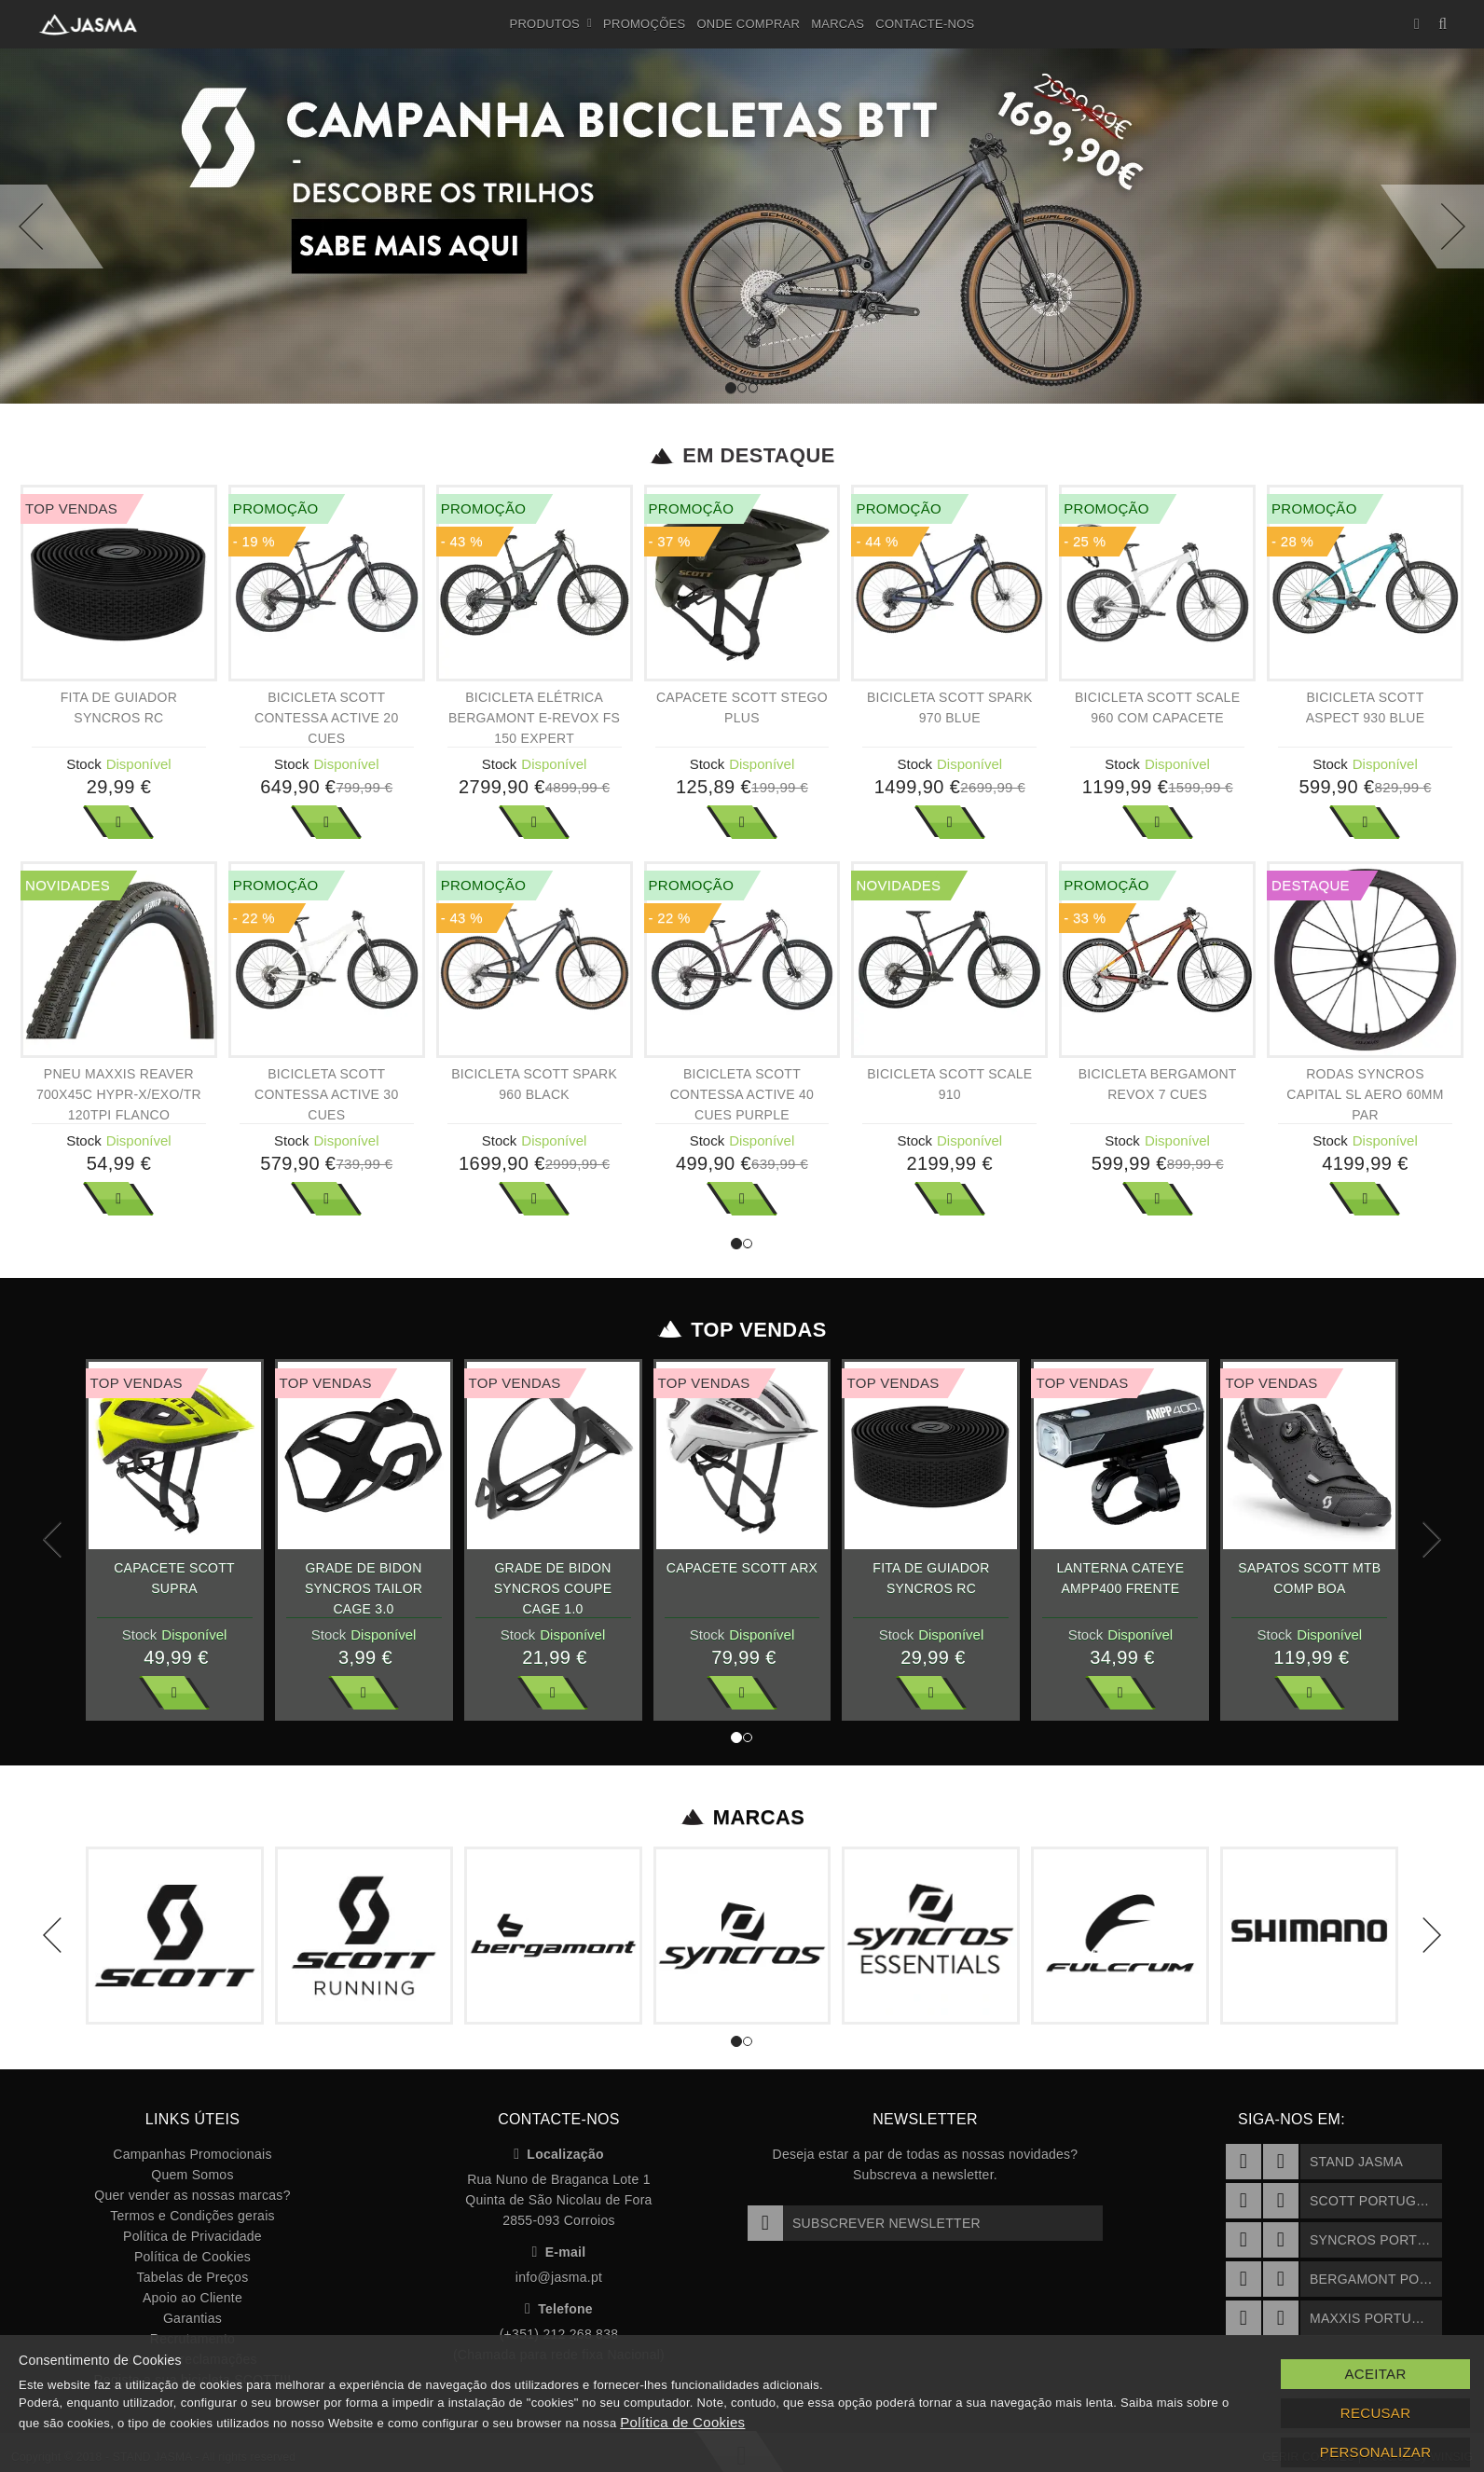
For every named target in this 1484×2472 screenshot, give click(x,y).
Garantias (192, 2318)
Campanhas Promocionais (192, 2154)
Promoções (644, 24)
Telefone (559, 2309)
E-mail (559, 2252)
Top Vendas (742, 1330)
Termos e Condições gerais (192, 2215)
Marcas (837, 24)
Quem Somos (192, 2174)
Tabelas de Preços (193, 2277)
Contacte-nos (924, 24)
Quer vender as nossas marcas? (192, 2195)
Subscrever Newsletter (864, 2223)
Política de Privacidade (192, 2236)
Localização (559, 2154)
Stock (84, 764)
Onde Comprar (748, 24)
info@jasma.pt (558, 2277)
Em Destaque (742, 456)
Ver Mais (118, 822)
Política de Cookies (192, 2256)
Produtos (551, 24)
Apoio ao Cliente (192, 2297)
